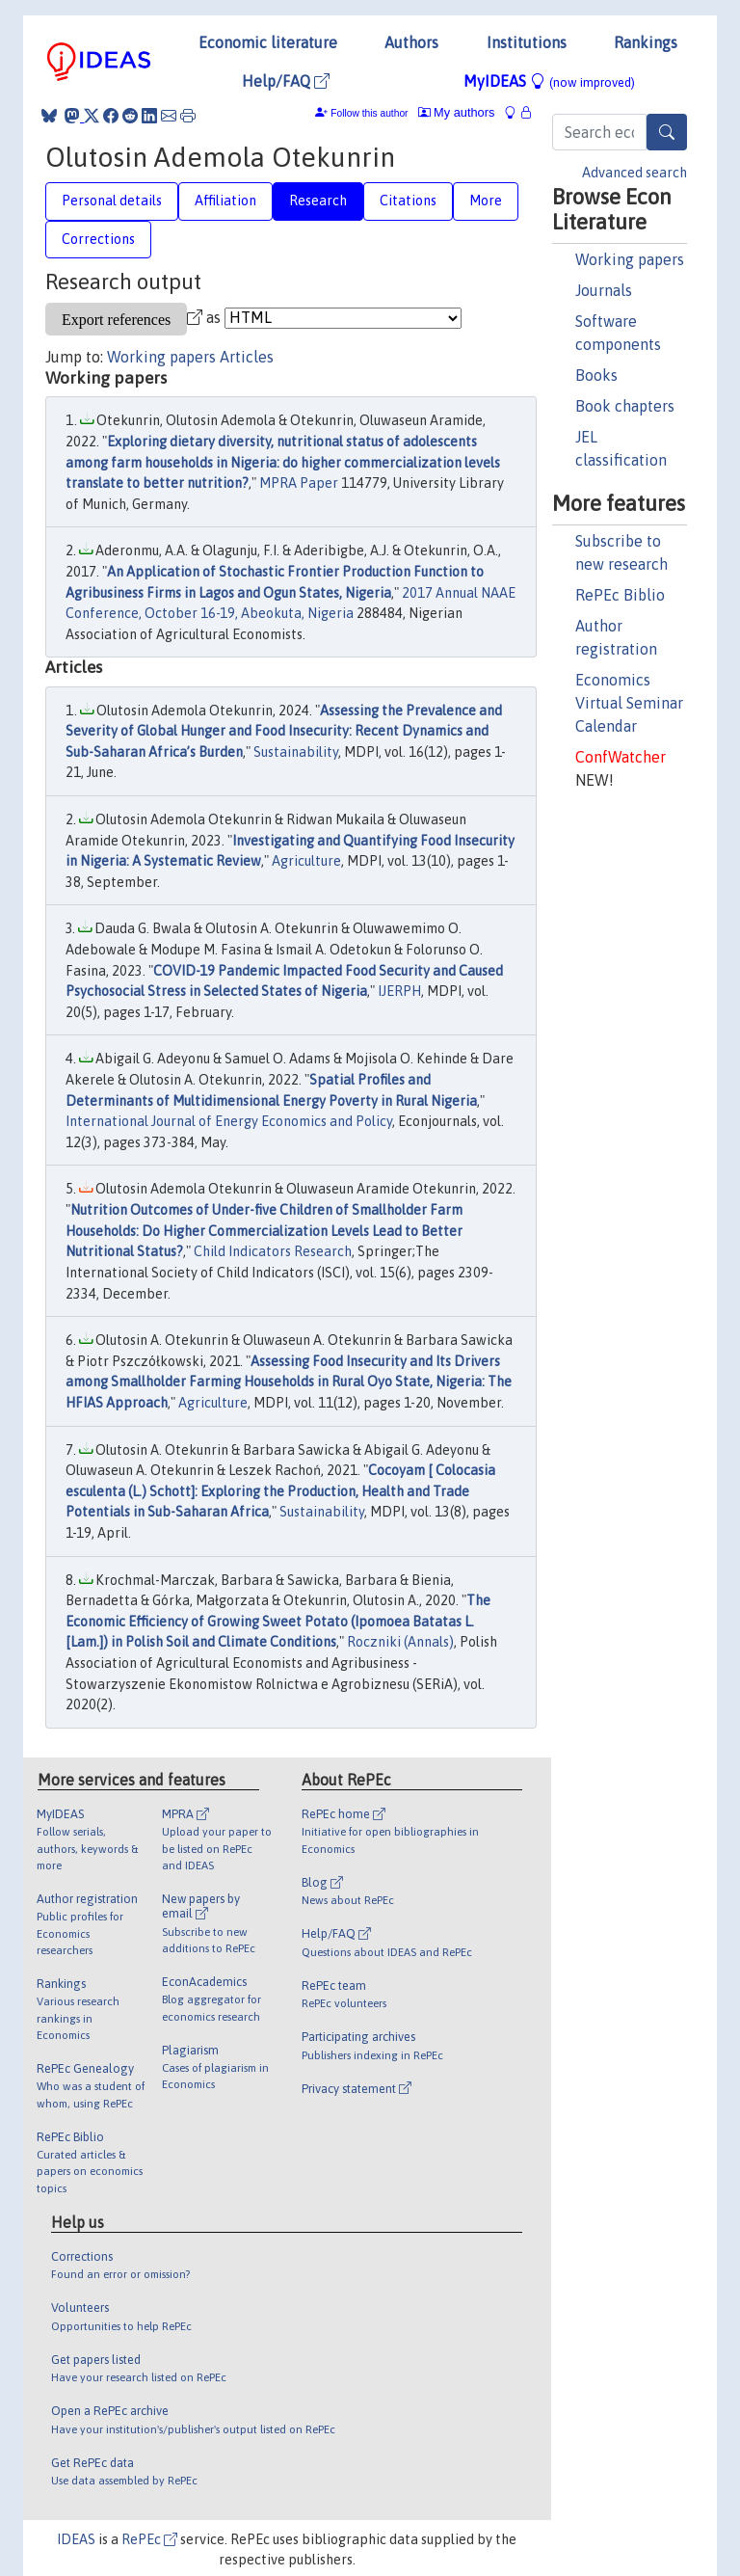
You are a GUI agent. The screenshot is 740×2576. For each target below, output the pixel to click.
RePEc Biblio (620, 595)
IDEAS (76, 2539)
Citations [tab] (408, 200)
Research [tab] (318, 200)
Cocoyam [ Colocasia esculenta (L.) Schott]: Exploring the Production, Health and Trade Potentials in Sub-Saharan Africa (280, 1490)
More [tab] (485, 200)
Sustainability (295, 752)
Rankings (645, 42)
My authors (456, 112)
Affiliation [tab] (225, 200)
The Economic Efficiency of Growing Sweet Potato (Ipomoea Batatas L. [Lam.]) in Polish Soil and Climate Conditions (278, 1621)
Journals (603, 290)
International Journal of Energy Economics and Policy (229, 1121)
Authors (411, 42)
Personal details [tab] (112, 200)
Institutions (527, 42)
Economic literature (267, 42)
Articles (247, 356)
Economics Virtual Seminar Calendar (629, 703)
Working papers (629, 259)
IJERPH (399, 991)
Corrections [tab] (98, 239)
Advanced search (634, 172)
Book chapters (624, 406)
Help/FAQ (286, 81)
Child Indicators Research (273, 1251)
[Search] (667, 132)
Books (596, 375)
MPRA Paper (298, 483)
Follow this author (369, 113)
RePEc (149, 2539)
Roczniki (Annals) (400, 1642)
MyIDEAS (549, 81)
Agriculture (306, 861)
